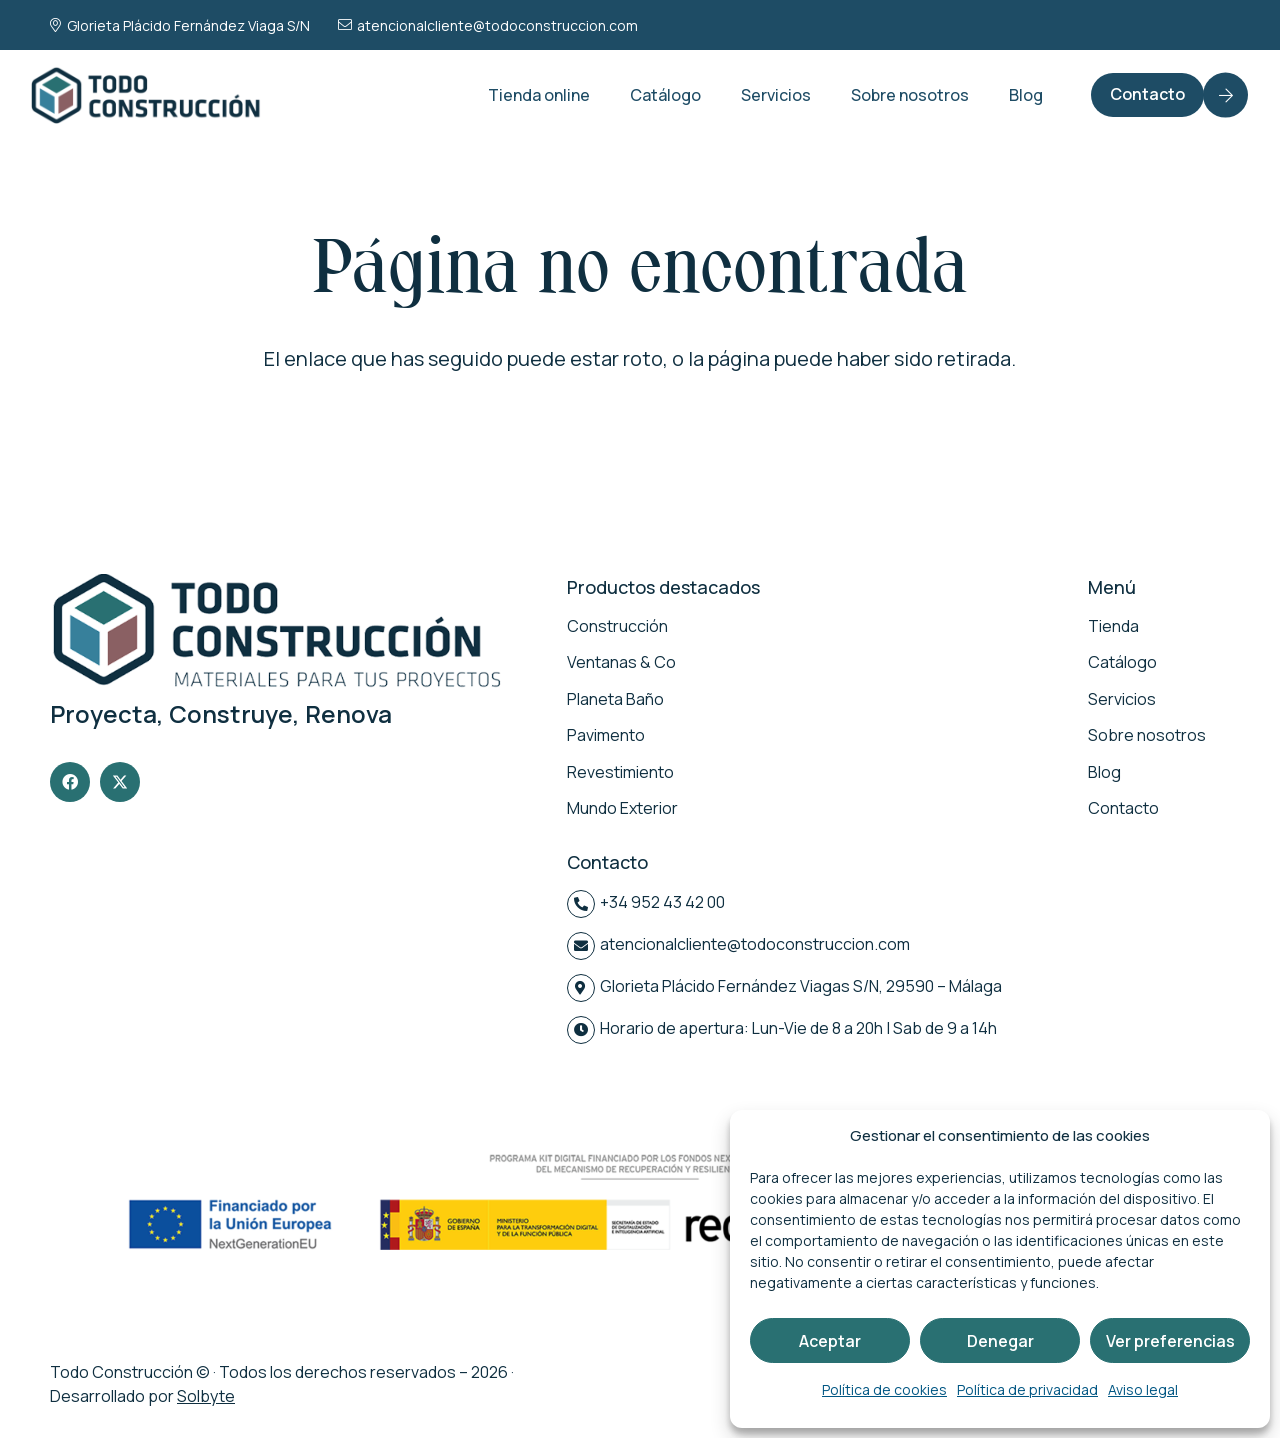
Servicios (1122, 699)
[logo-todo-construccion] (147, 95)
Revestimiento (620, 772)
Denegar (1000, 1341)
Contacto (1123, 808)
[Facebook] (70, 782)
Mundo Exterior (622, 808)
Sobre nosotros (1147, 735)
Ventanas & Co (621, 662)
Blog (1104, 772)
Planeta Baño (615, 699)
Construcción (617, 626)
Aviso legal (1143, 1389)
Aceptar (830, 1341)
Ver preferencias (1170, 1341)
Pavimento (606, 735)
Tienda (1113, 626)
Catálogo (1122, 662)
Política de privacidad (1027, 1389)
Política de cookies (884, 1389)
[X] (120, 782)
